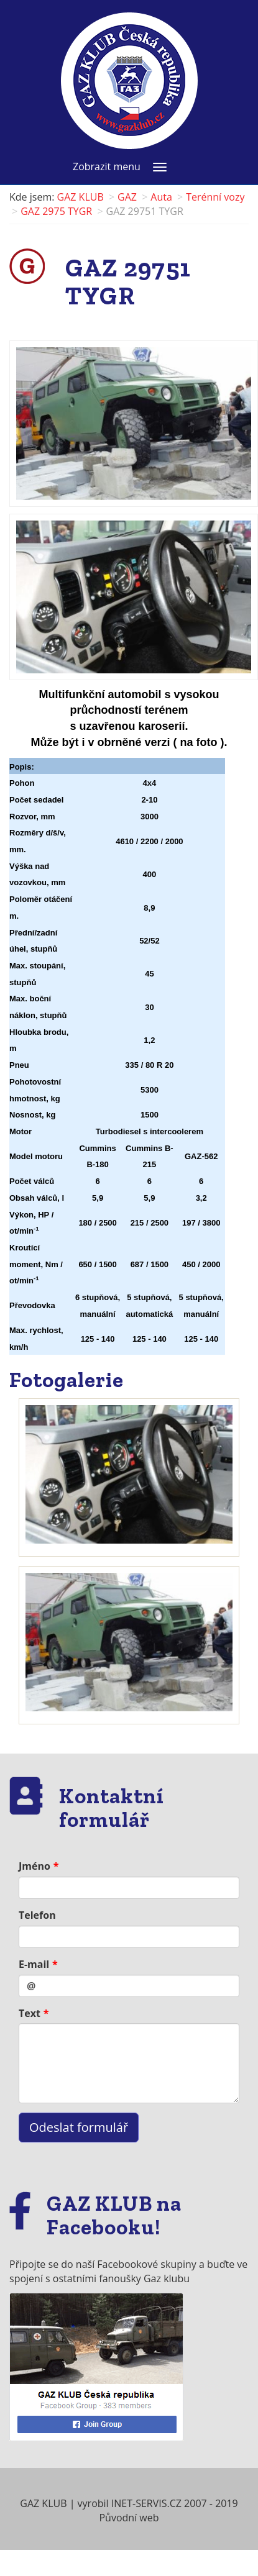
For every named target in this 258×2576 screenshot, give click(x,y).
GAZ (127, 197)
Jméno (34, 1866)
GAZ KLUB (80, 197)
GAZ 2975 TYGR (56, 211)
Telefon (37, 1915)
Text (29, 2013)
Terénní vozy (215, 197)
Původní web (129, 2517)
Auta (161, 197)
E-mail (34, 1964)
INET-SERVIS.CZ (146, 2503)
